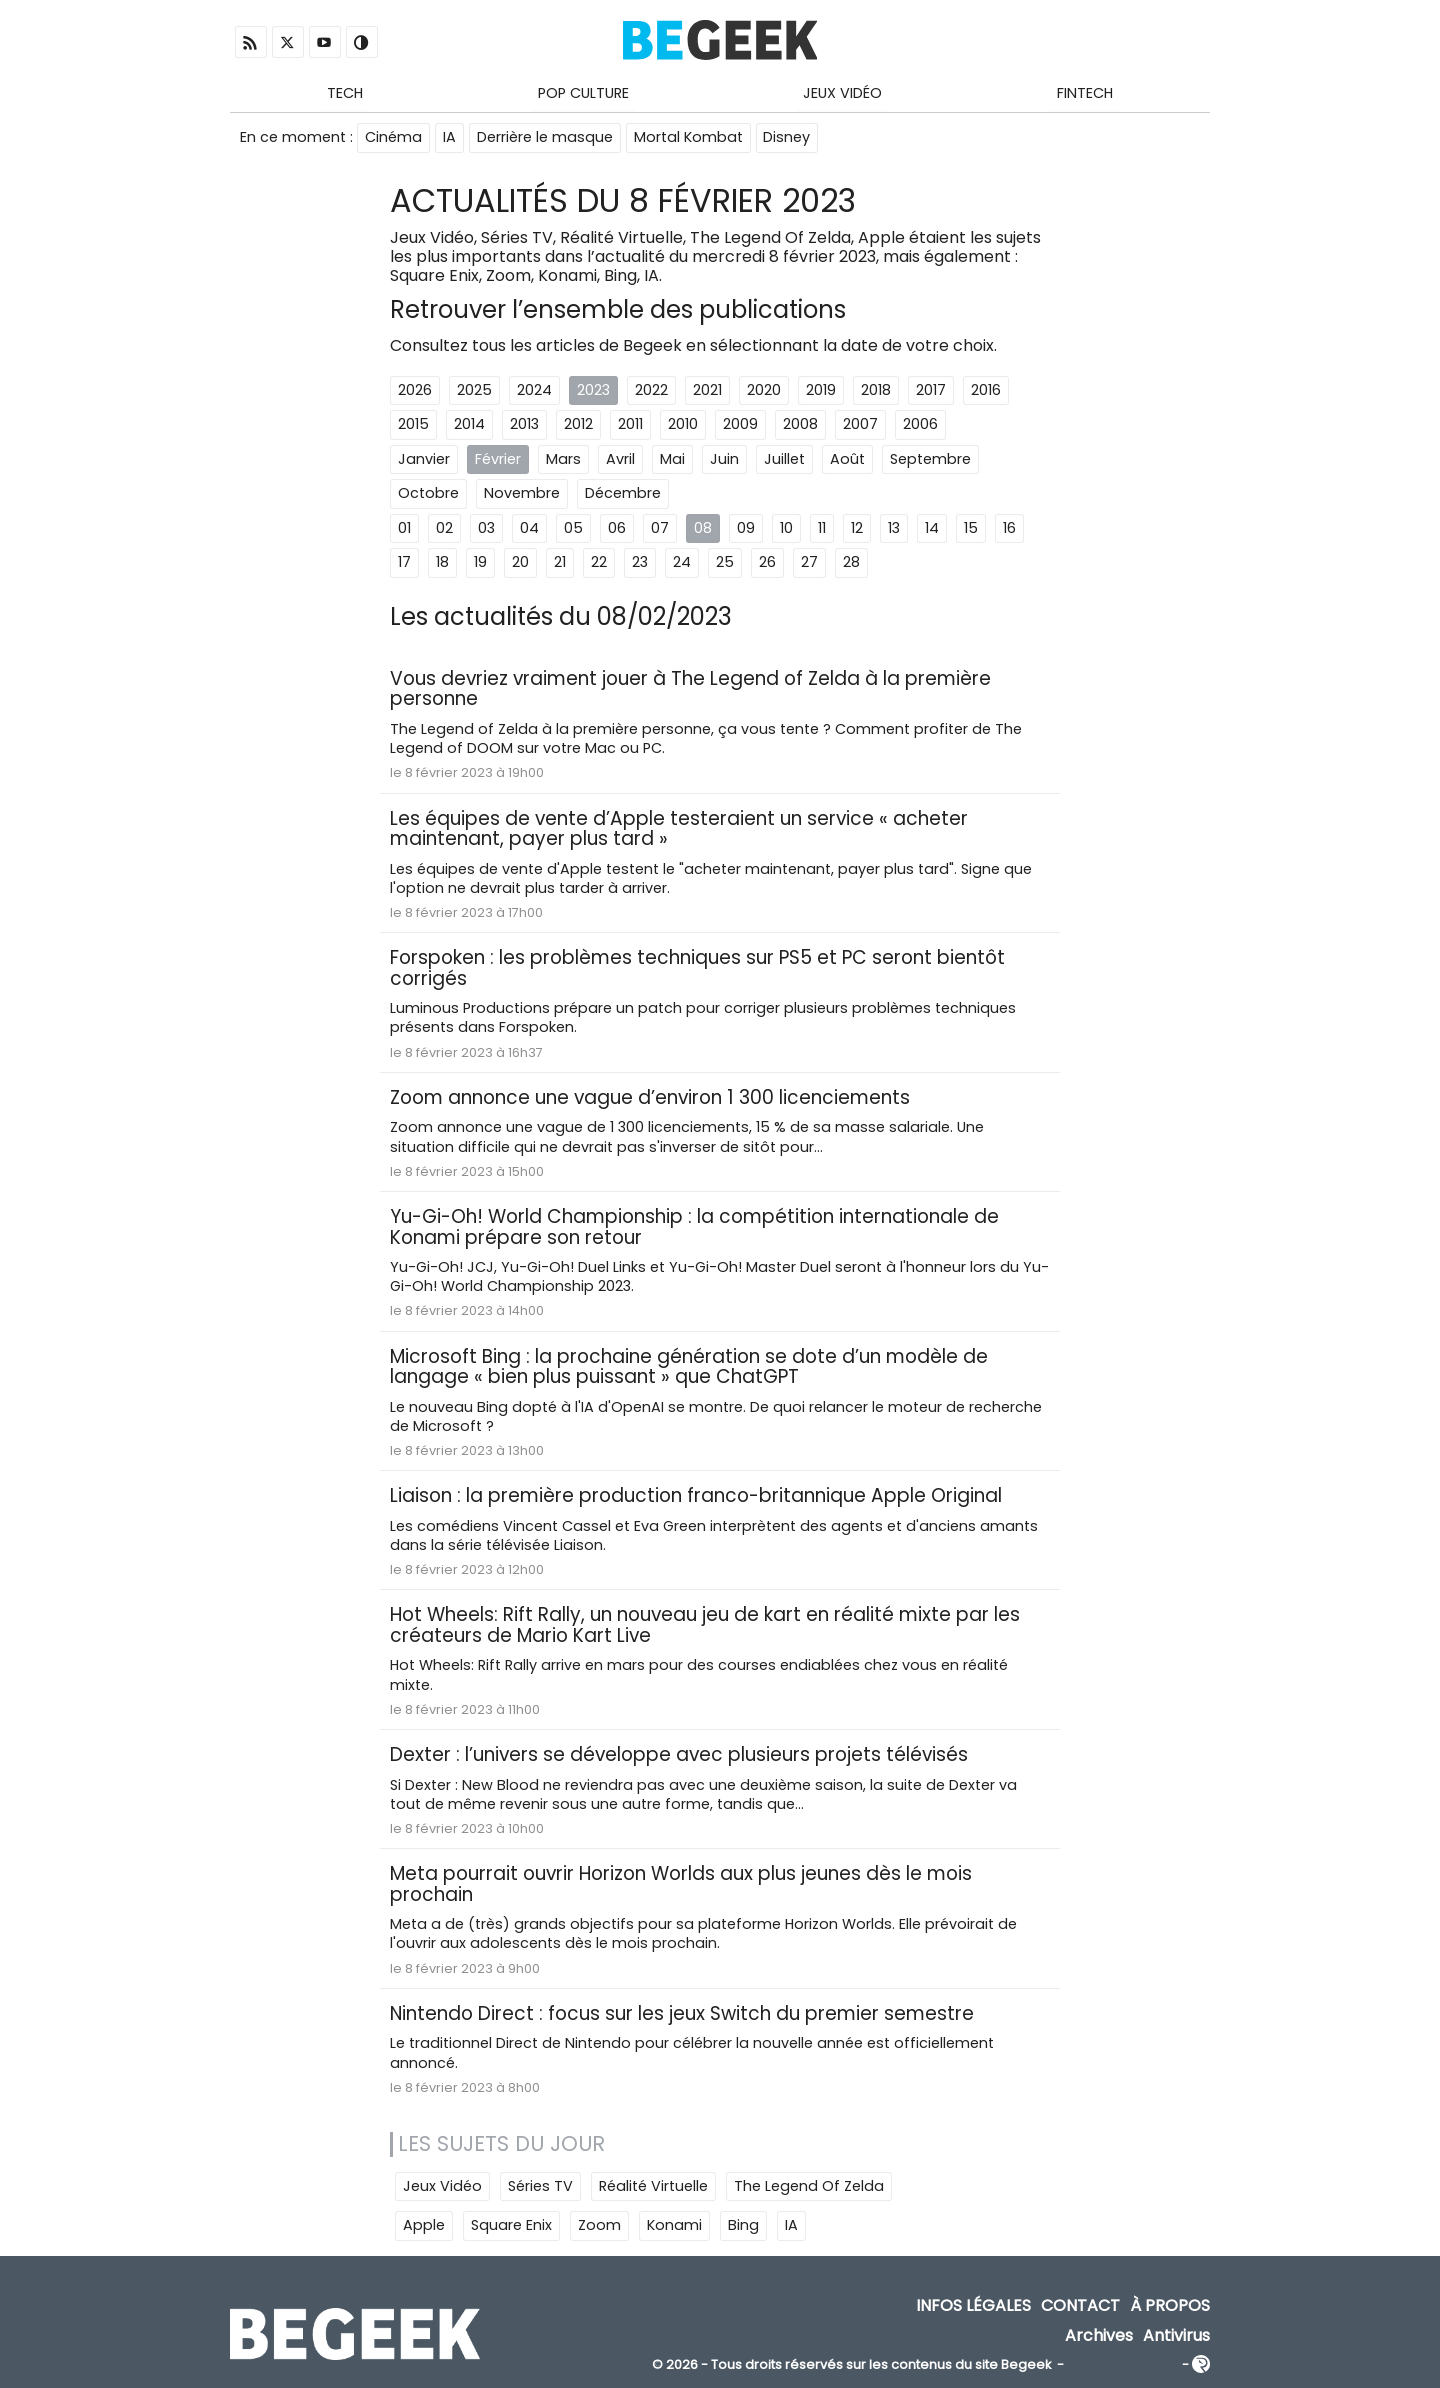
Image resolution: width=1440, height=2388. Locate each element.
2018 (876, 391)
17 (404, 564)
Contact (1080, 2307)
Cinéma (393, 138)
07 (660, 529)
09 (746, 529)
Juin (724, 460)
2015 (413, 425)
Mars (563, 460)
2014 (469, 425)
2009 (740, 425)
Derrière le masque (545, 138)
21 (560, 564)
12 (857, 529)
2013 (524, 425)
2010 (683, 425)
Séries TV (540, 2188)
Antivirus (1176, 2336)
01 (404, 529)
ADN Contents (1123, 2367)
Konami (674, 2227)
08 (703, 529)
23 (640, 564)
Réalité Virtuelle (653, 2188)
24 (682, 564)
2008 (800, 425)
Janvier (424, 460)
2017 (931, 391)
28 (851, 564)
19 (480, 564)
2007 (860, 425)
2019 (821, 391)
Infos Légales (973, 2307)
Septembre (930, 460)
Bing (743, 2227)
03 (486, 529)
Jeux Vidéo (842, 93)
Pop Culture (583, 93)
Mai (672, 460)
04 (529, 529)
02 (444, 529)
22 (599, 564)
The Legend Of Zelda (809, 2188)
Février (498, 460)
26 (767, 564)
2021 (707, 391)
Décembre (623, 494)
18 (442, 564)
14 (932, 529)
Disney (787, 138)
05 (573, 529)
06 (617, 529)
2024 (534, 391)
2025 (474, 391)
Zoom (599, 2227)
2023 (593, 391)
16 (1009, 529)
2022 (651, 391)
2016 (986, 391)
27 (809, 564)
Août (847, 460)
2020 (764, 391)
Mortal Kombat (688, 138)
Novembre (522, 494)
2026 (415, 391)
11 (822, 529)
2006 (920, 425)
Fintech (1085, 93)
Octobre (428, 494)
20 (520, 564)
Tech (345, 93)
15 (971, 529)
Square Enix (511, 2227)
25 (725, 564)
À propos (1170, 2307)
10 (786, 529)
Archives (1099, 2336)
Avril (620, 460)
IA (449, 138)
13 (894, 529)
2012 (578, 425)
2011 (630, 425)
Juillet (784, 460)
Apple (424, 2227)
